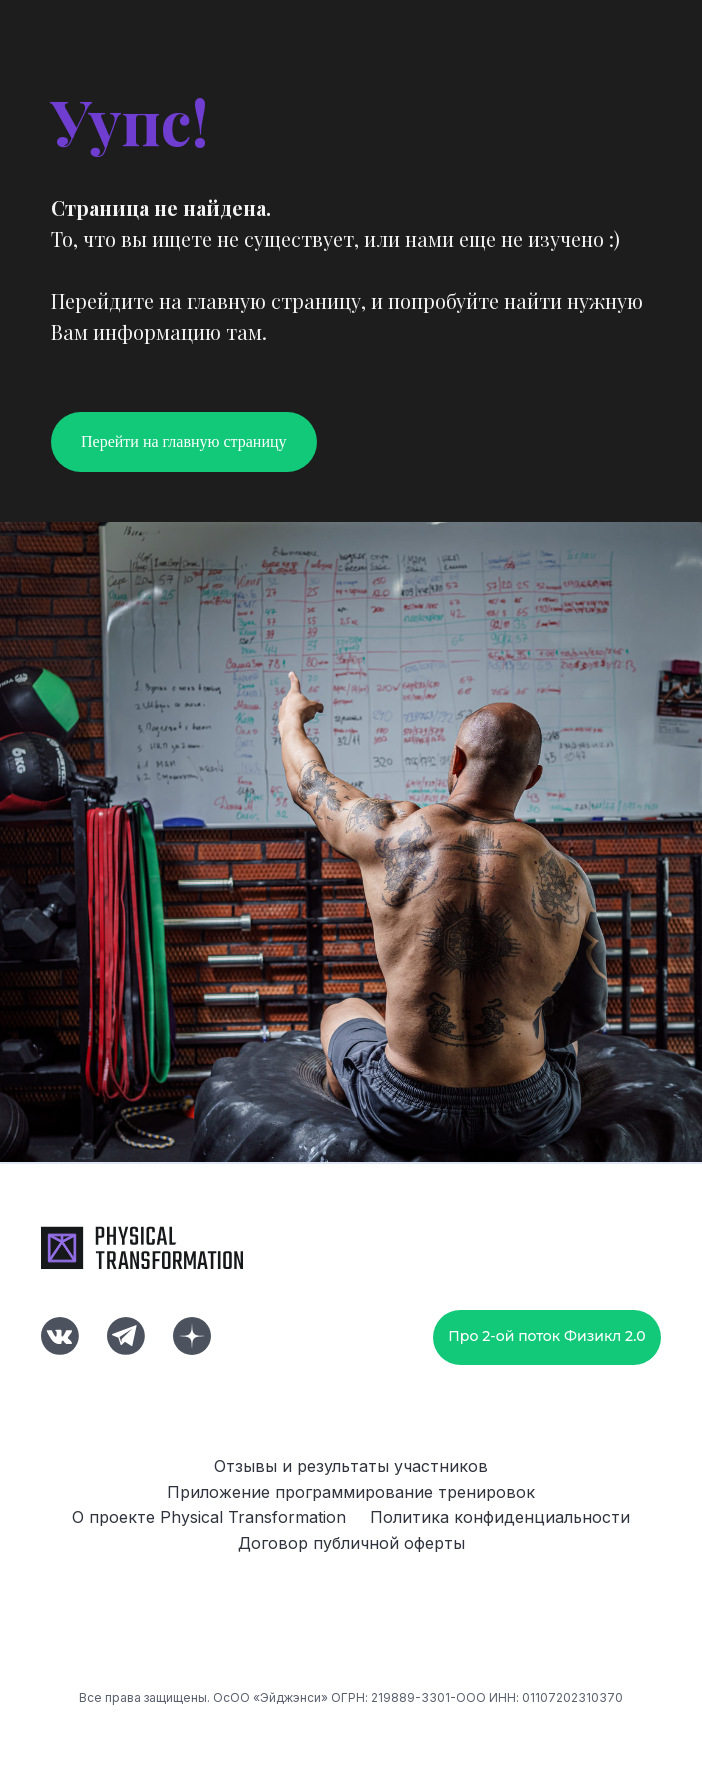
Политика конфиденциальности (500, 1517)
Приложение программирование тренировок (351, 1492)
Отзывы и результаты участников (351, 1466)
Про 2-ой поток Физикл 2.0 (546, 1336)
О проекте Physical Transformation (209, 1517)
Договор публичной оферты (351, 1543)
